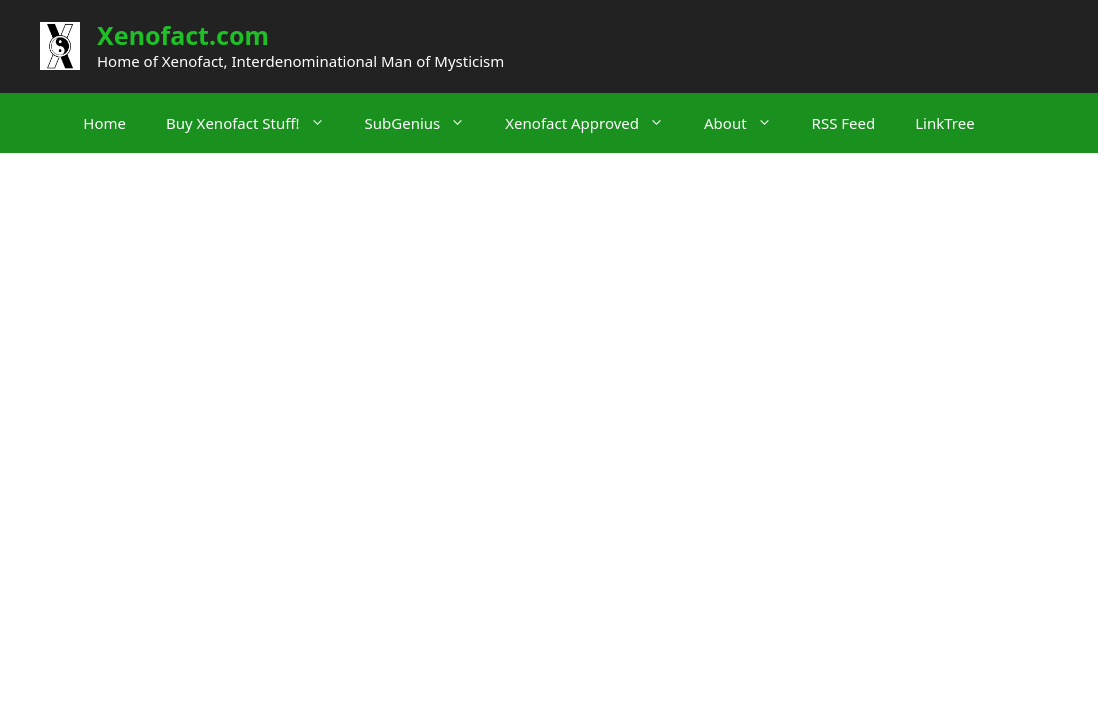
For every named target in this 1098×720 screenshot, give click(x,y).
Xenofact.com (183, 35)
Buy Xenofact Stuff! (255, 123)
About (748, 123)
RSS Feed (844, 123)
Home (104, 123)
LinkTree (944, 123)
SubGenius (425, 123)
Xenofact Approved (594, 123)
